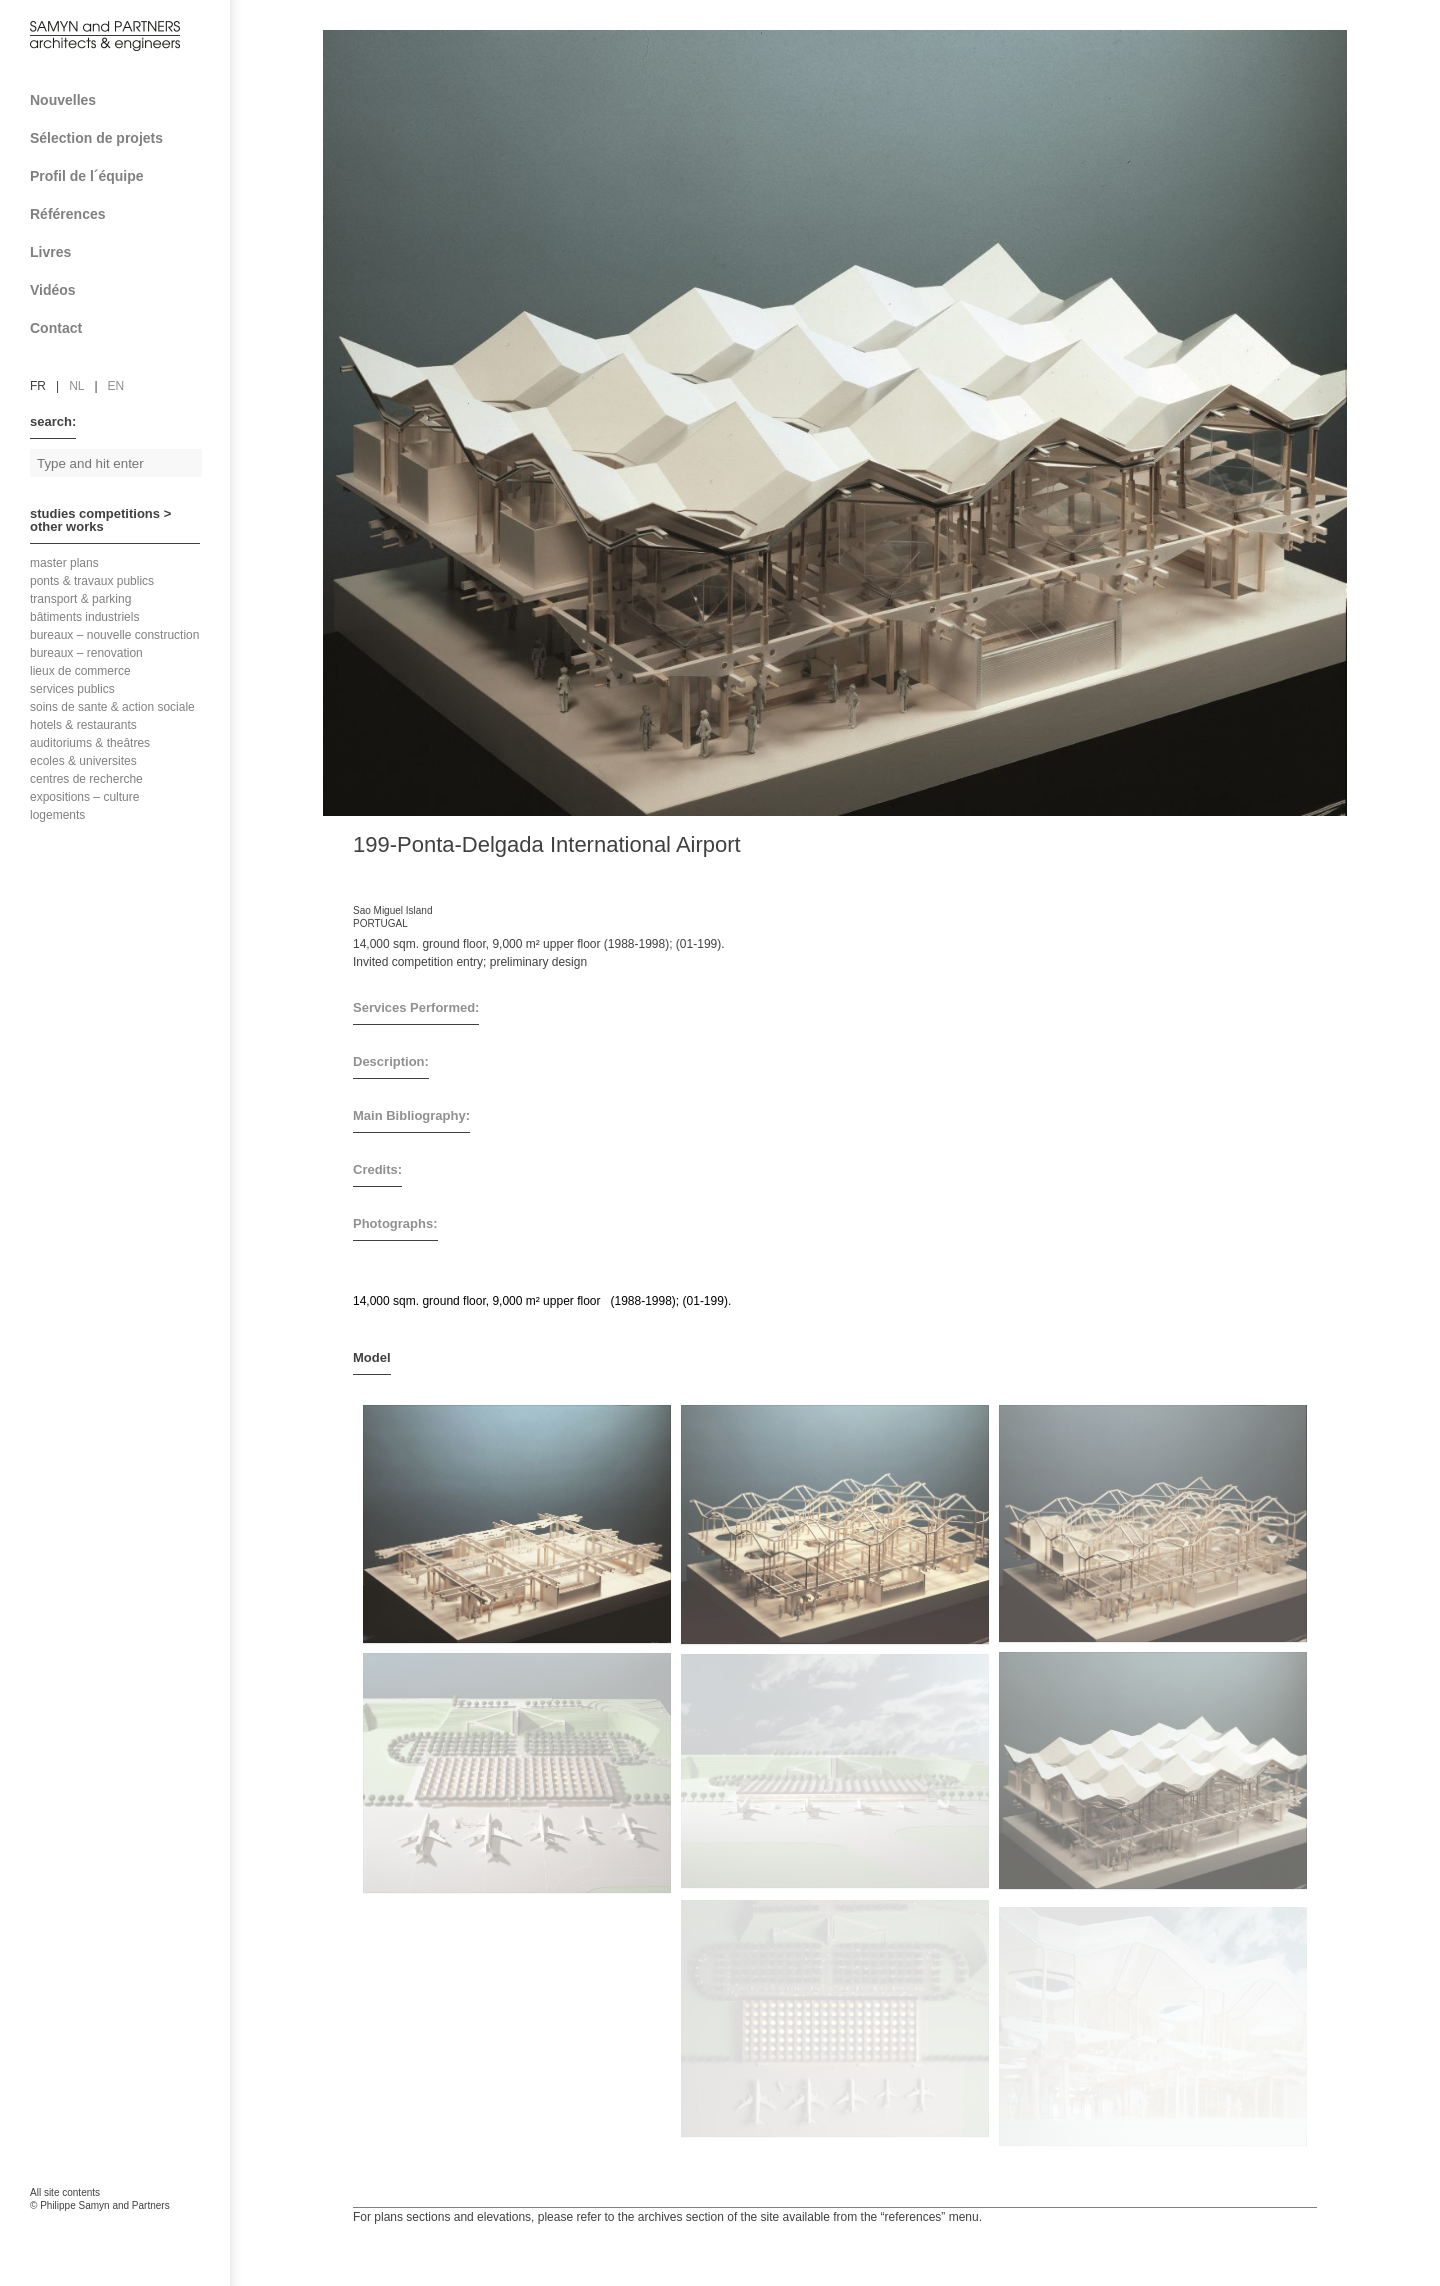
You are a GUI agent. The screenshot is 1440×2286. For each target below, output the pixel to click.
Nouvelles (63, 100)
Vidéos (53, 290)
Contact (122, 328)
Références (122, 214)
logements (57, 815)
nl (76, 386)
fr (38, 386)
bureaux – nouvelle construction (114, 635)
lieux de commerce (80, 671)
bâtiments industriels (84, 617)
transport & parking (80, 599)
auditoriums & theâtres (90, 743)
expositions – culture (84, 797)
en (116, 386)
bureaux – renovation (86, 653)
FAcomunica (116, 2226)
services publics (72, 689)
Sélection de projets (122, 138)
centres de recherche (86, 779)
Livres (122, 252)
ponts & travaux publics (92, 581)
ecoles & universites (83, 761)
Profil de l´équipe (122, 176)
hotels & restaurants (83, 725)
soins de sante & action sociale (112, 707)
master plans (64, 563)
